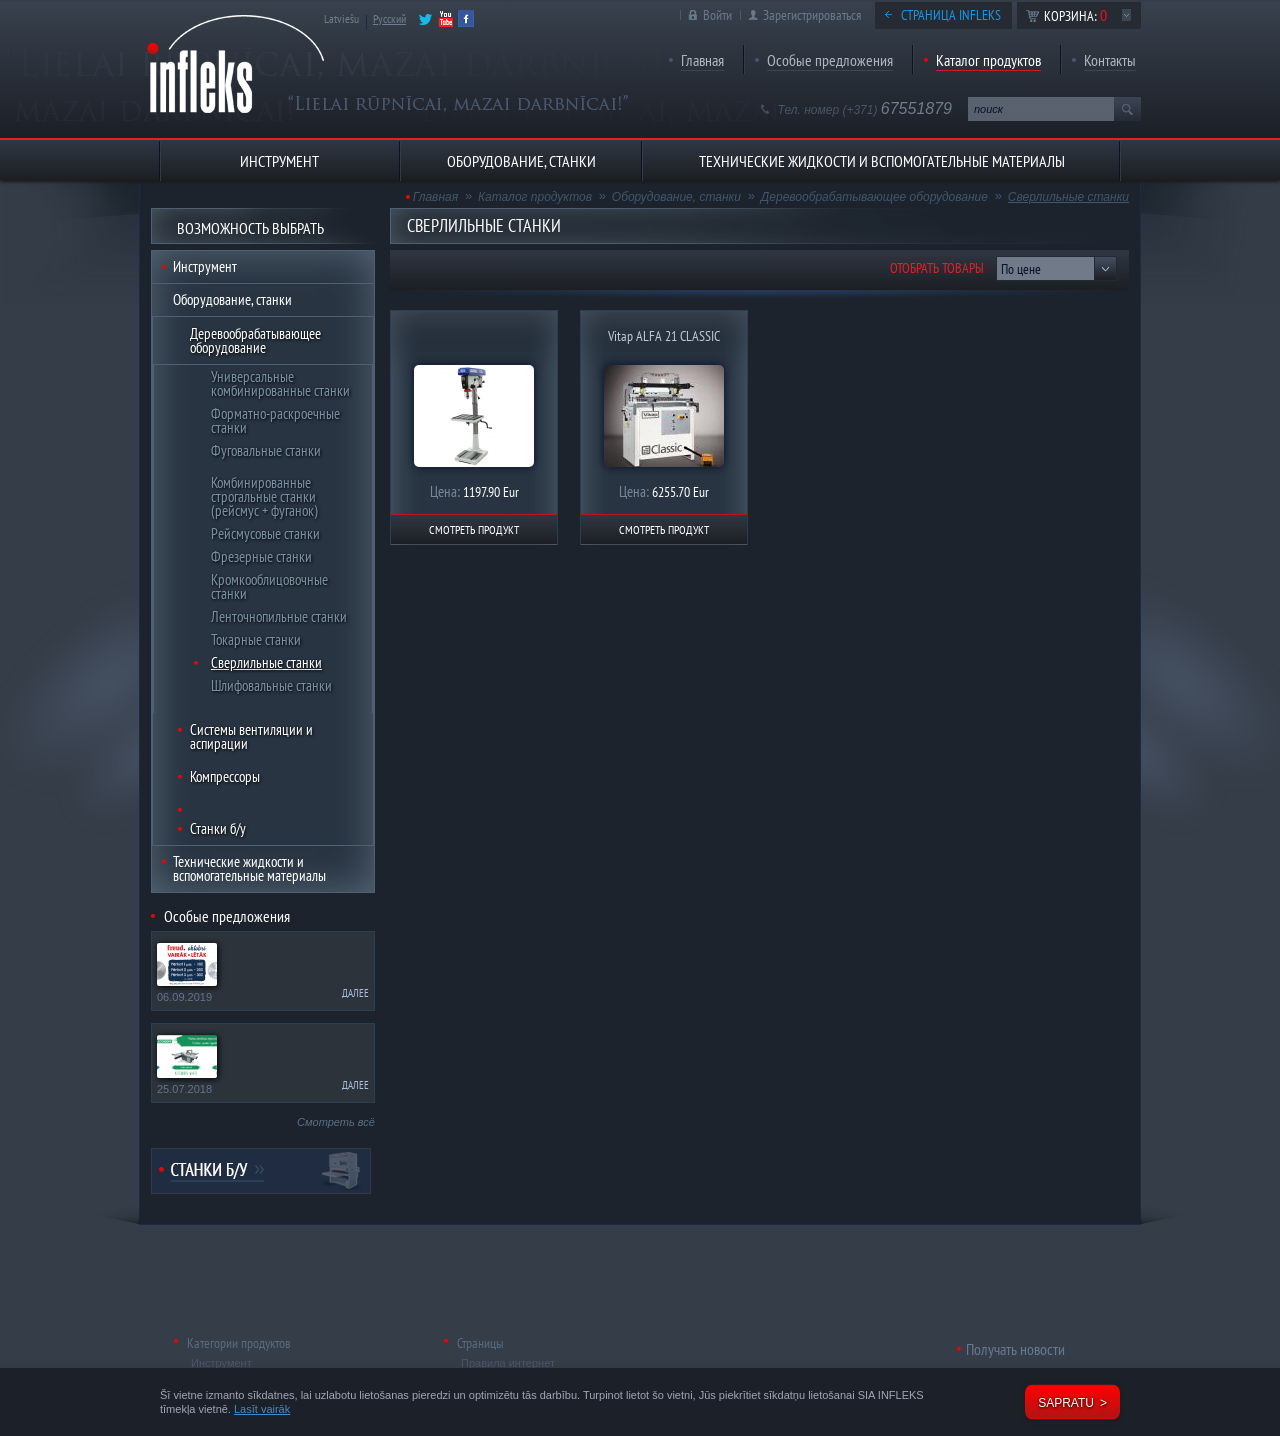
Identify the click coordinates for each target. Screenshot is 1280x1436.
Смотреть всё (336, 1122)
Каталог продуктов (988, 60)
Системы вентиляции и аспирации (251, 736)
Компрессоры (225, 776)
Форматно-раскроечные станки (275, 420)
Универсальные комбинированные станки (280, 383)
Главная (702, 60)
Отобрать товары (937, 268)
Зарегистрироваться (812, 15)
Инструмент (205, 266)
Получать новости (1015, 1349)
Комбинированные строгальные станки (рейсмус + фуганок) (264, 496)
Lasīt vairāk (262, 1409)
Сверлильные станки (266, 662)
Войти (717, 15)
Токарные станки (256, 639)
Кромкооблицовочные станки (269, 586)
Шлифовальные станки (271, 685)
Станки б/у (218, 828)
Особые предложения (830, 60)
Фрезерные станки (261, 556)
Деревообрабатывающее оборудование (255, 340)
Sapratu (1066, 1403)
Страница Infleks (951, 15)
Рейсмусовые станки (265, 533)
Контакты (1110, 60)
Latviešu (341, 18)
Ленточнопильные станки (279, 616)
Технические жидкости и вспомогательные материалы (249, 868)
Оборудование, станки (232, 299)
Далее (355, 993)
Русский (389, 18)
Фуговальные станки (266, 450)
